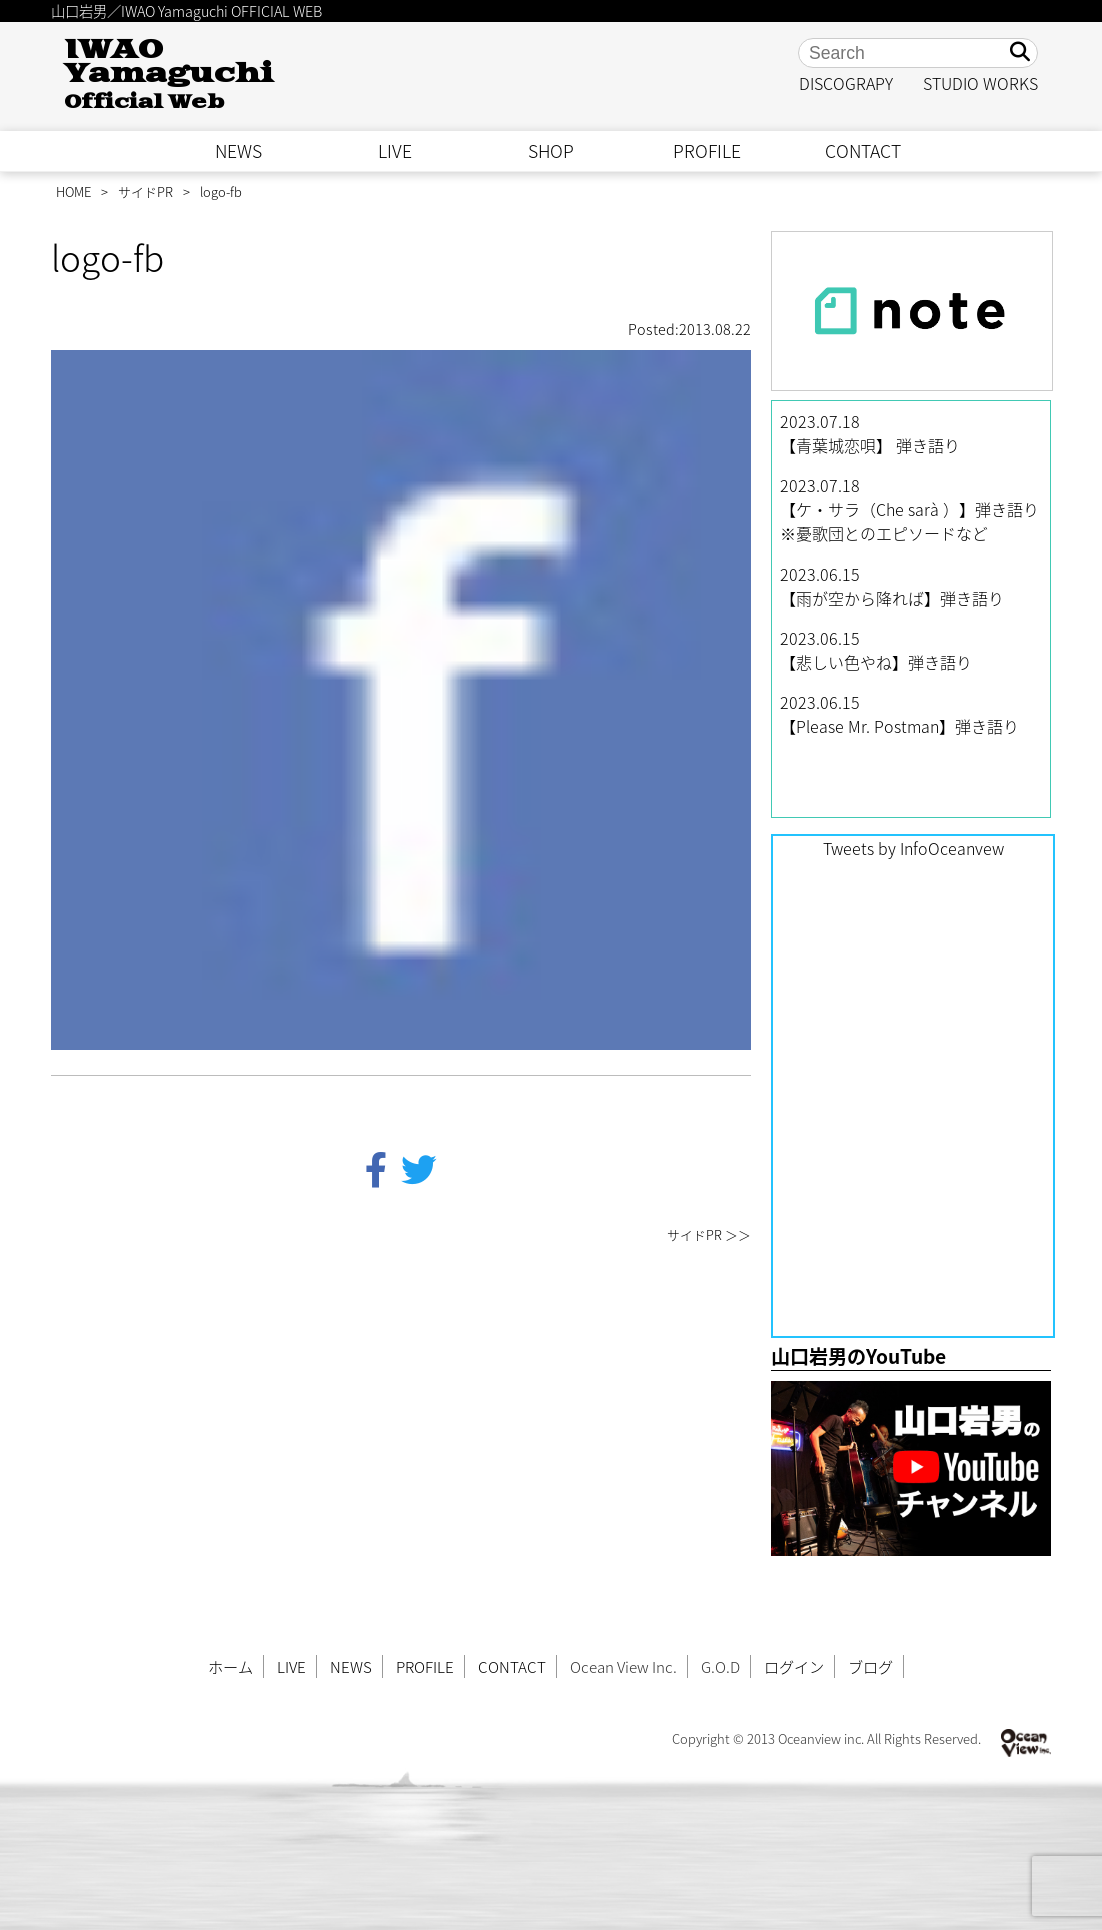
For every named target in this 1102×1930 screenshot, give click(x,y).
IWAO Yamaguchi (168, 74)
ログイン (794, 1666)
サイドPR (145, 191)
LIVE (395, 151)
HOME (73, 191)
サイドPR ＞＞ (709, 1234)
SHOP (551, 151)
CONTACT (863, 151)
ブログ (870, 1666)
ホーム (230, 1666)
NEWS (238, 151)
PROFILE (707, 151)
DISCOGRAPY (846, 83)
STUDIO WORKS (980, 83)
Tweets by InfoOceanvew (913, 848)
